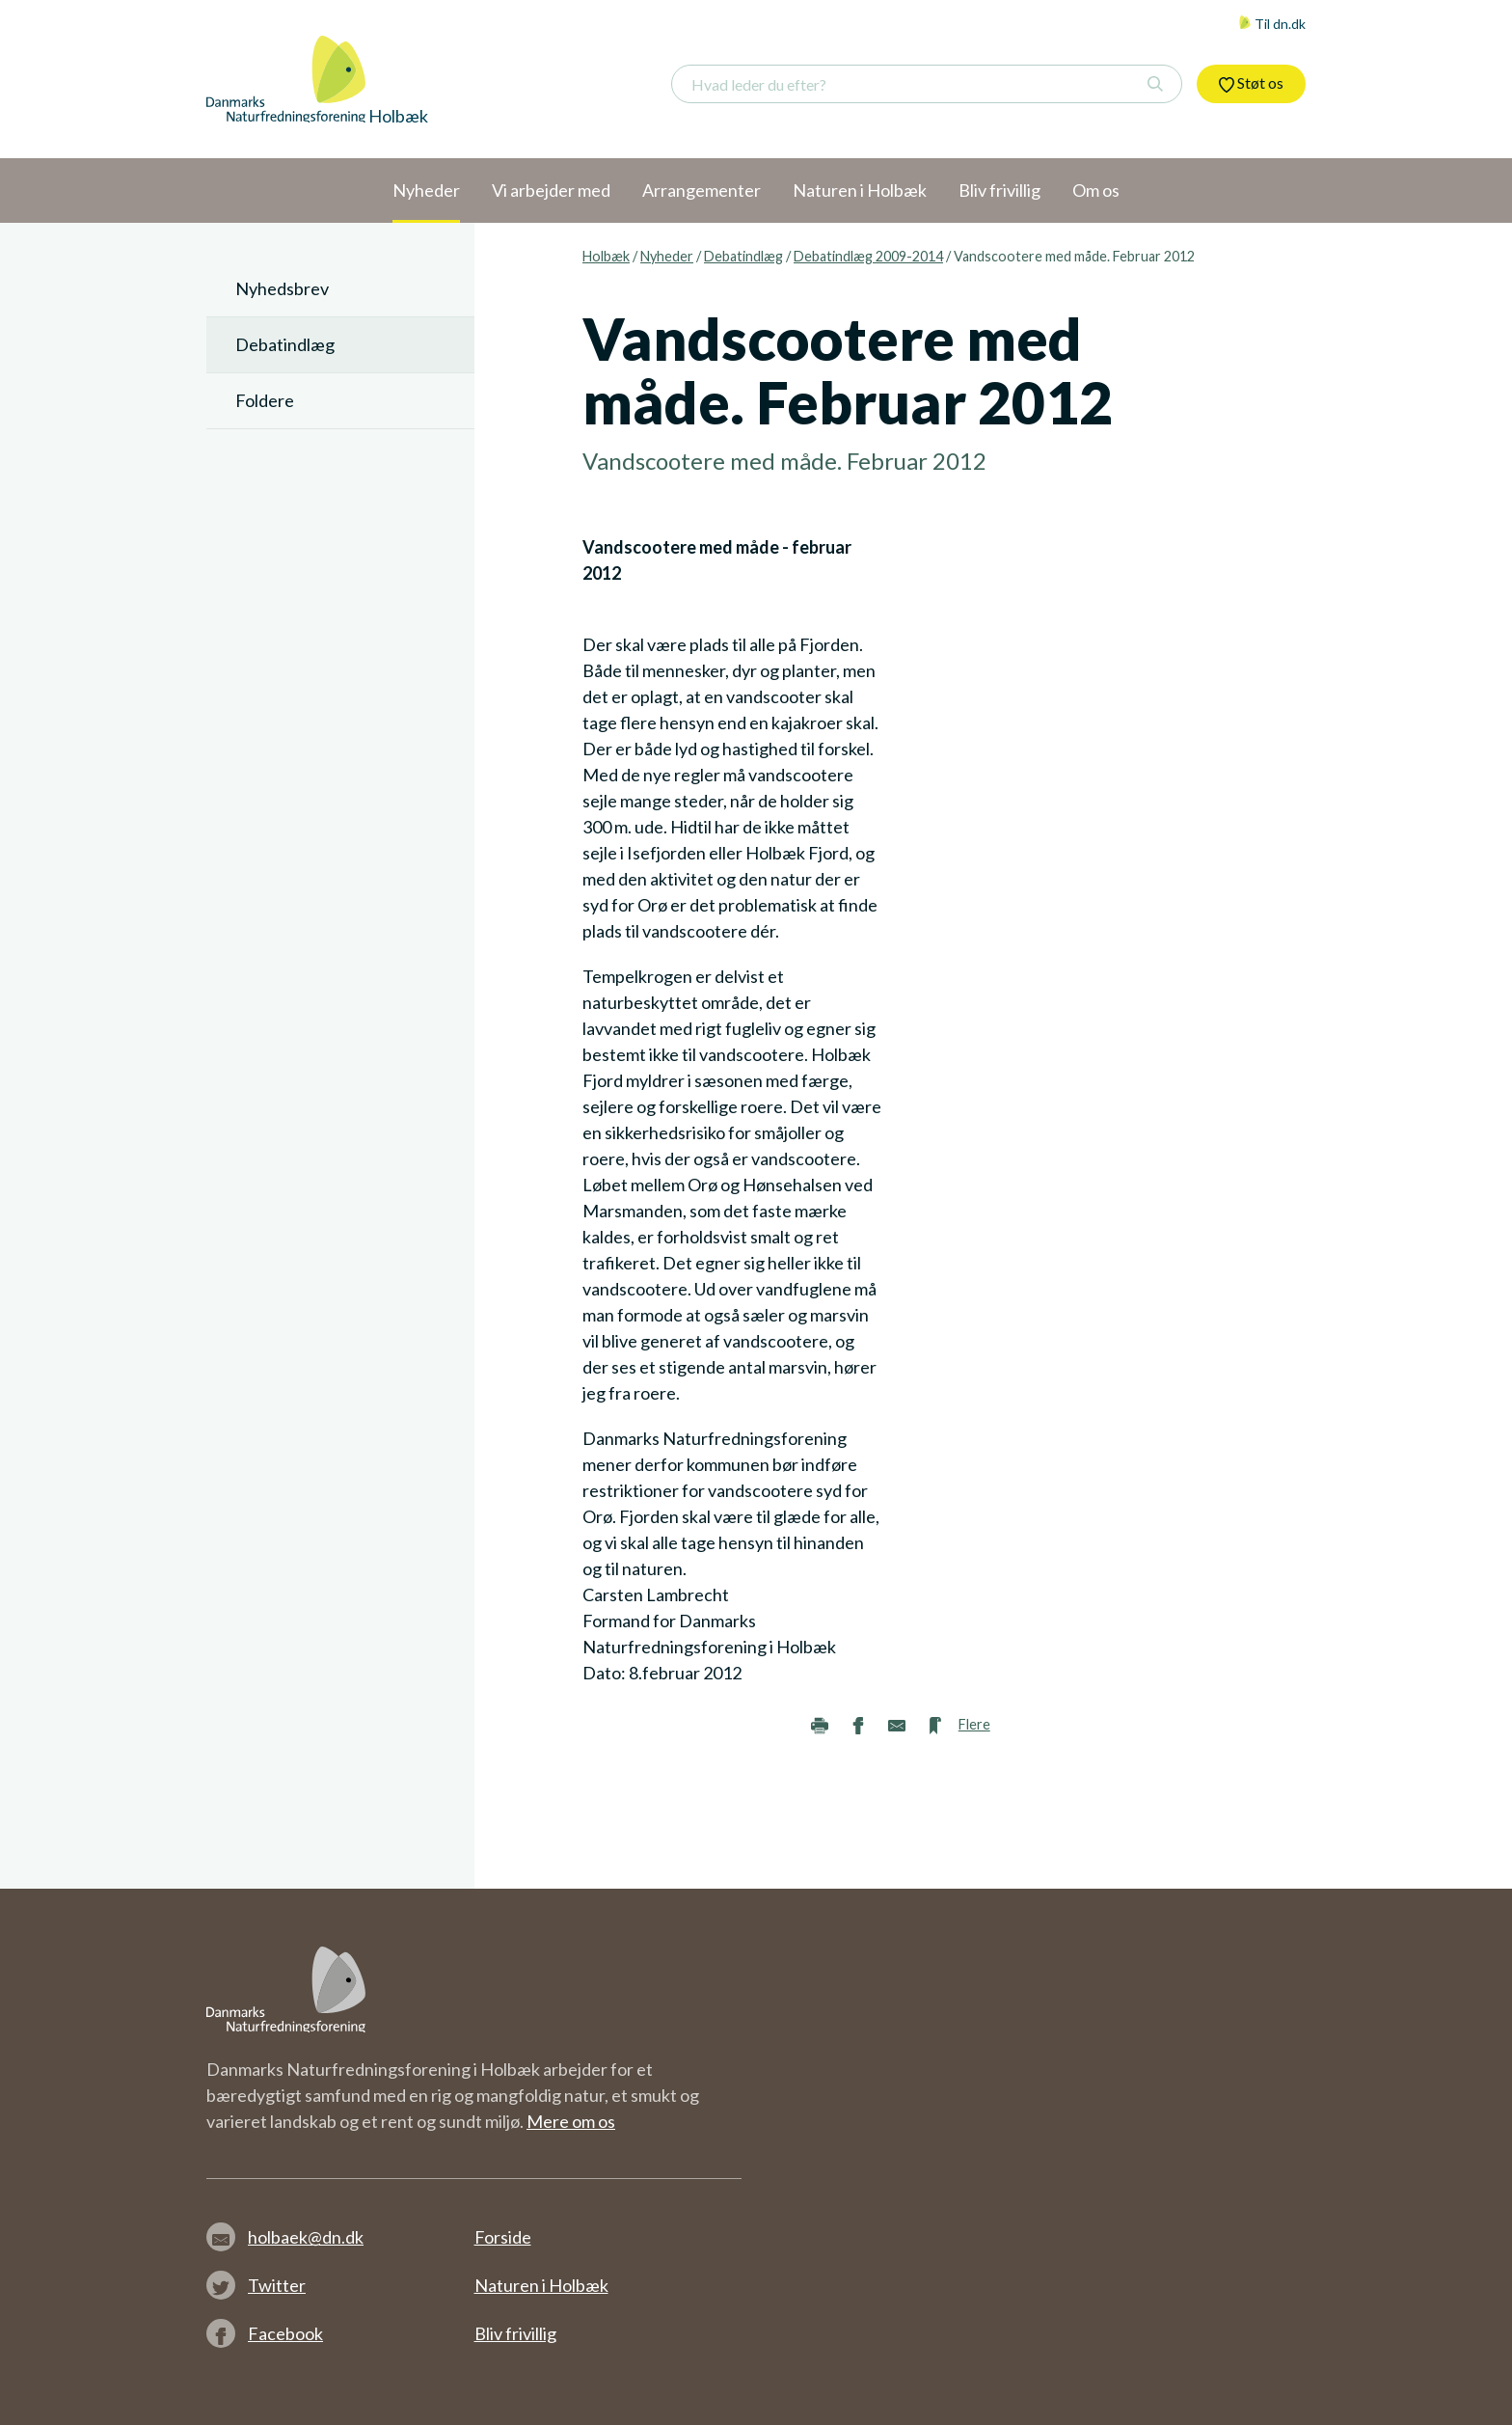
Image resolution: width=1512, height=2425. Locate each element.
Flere (974, 1724)
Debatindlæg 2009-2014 (868, 256)
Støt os (1251, 83)
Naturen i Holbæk (541, 2285)
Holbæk (606, 256)
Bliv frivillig (515, 2333)
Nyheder (666, 256)
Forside (502, 2237)
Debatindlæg (743, 256)
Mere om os (570, 2121)
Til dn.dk (1272, 23)
